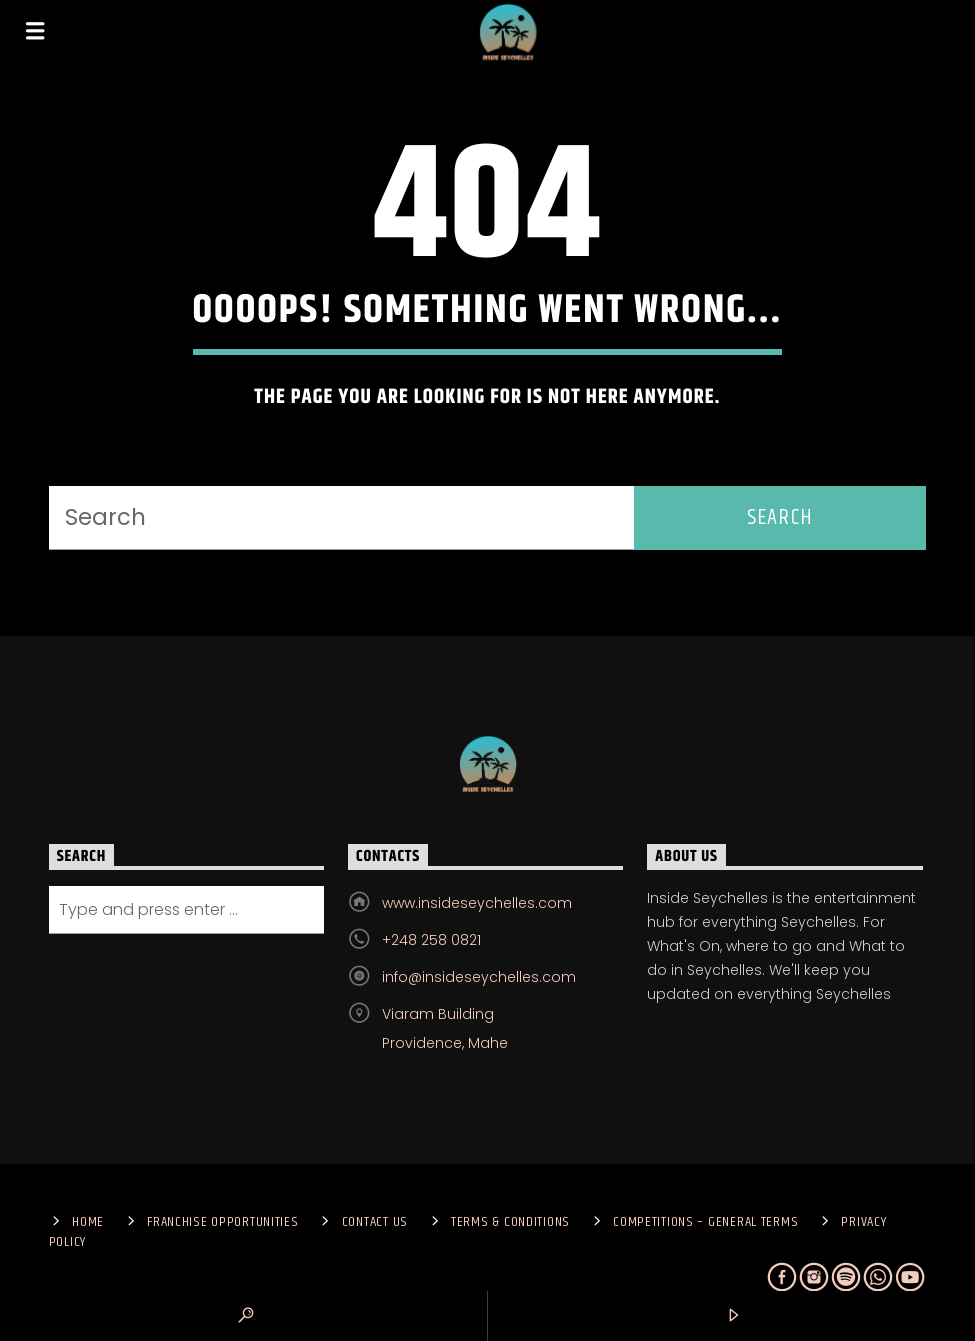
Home (88, 1222)
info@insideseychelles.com (479, 977)
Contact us (375, 1222)
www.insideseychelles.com (477, 903)
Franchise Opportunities (223, 1222)
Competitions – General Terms (705, 1222)
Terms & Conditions (510, 1222)
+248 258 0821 (431, 940)
